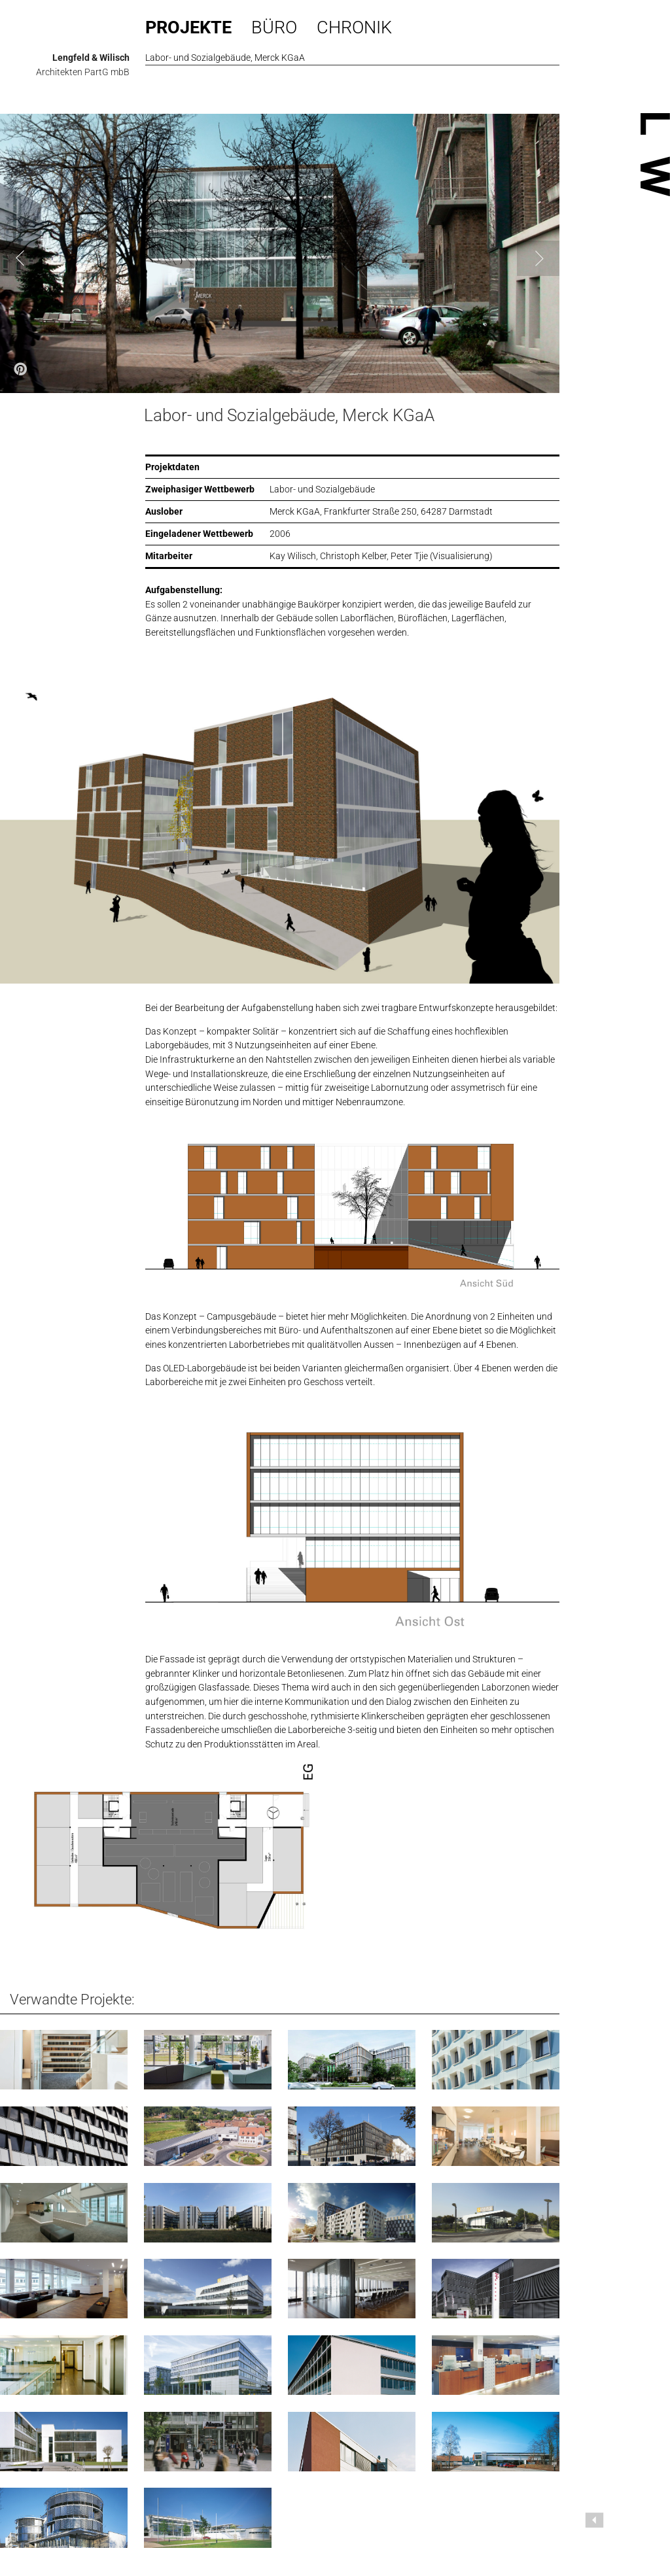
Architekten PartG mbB (83, 72)
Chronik (354, 27)
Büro (274, 27)
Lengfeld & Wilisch (91, 57)
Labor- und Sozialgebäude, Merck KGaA (289, 415)
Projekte (188, 27)
